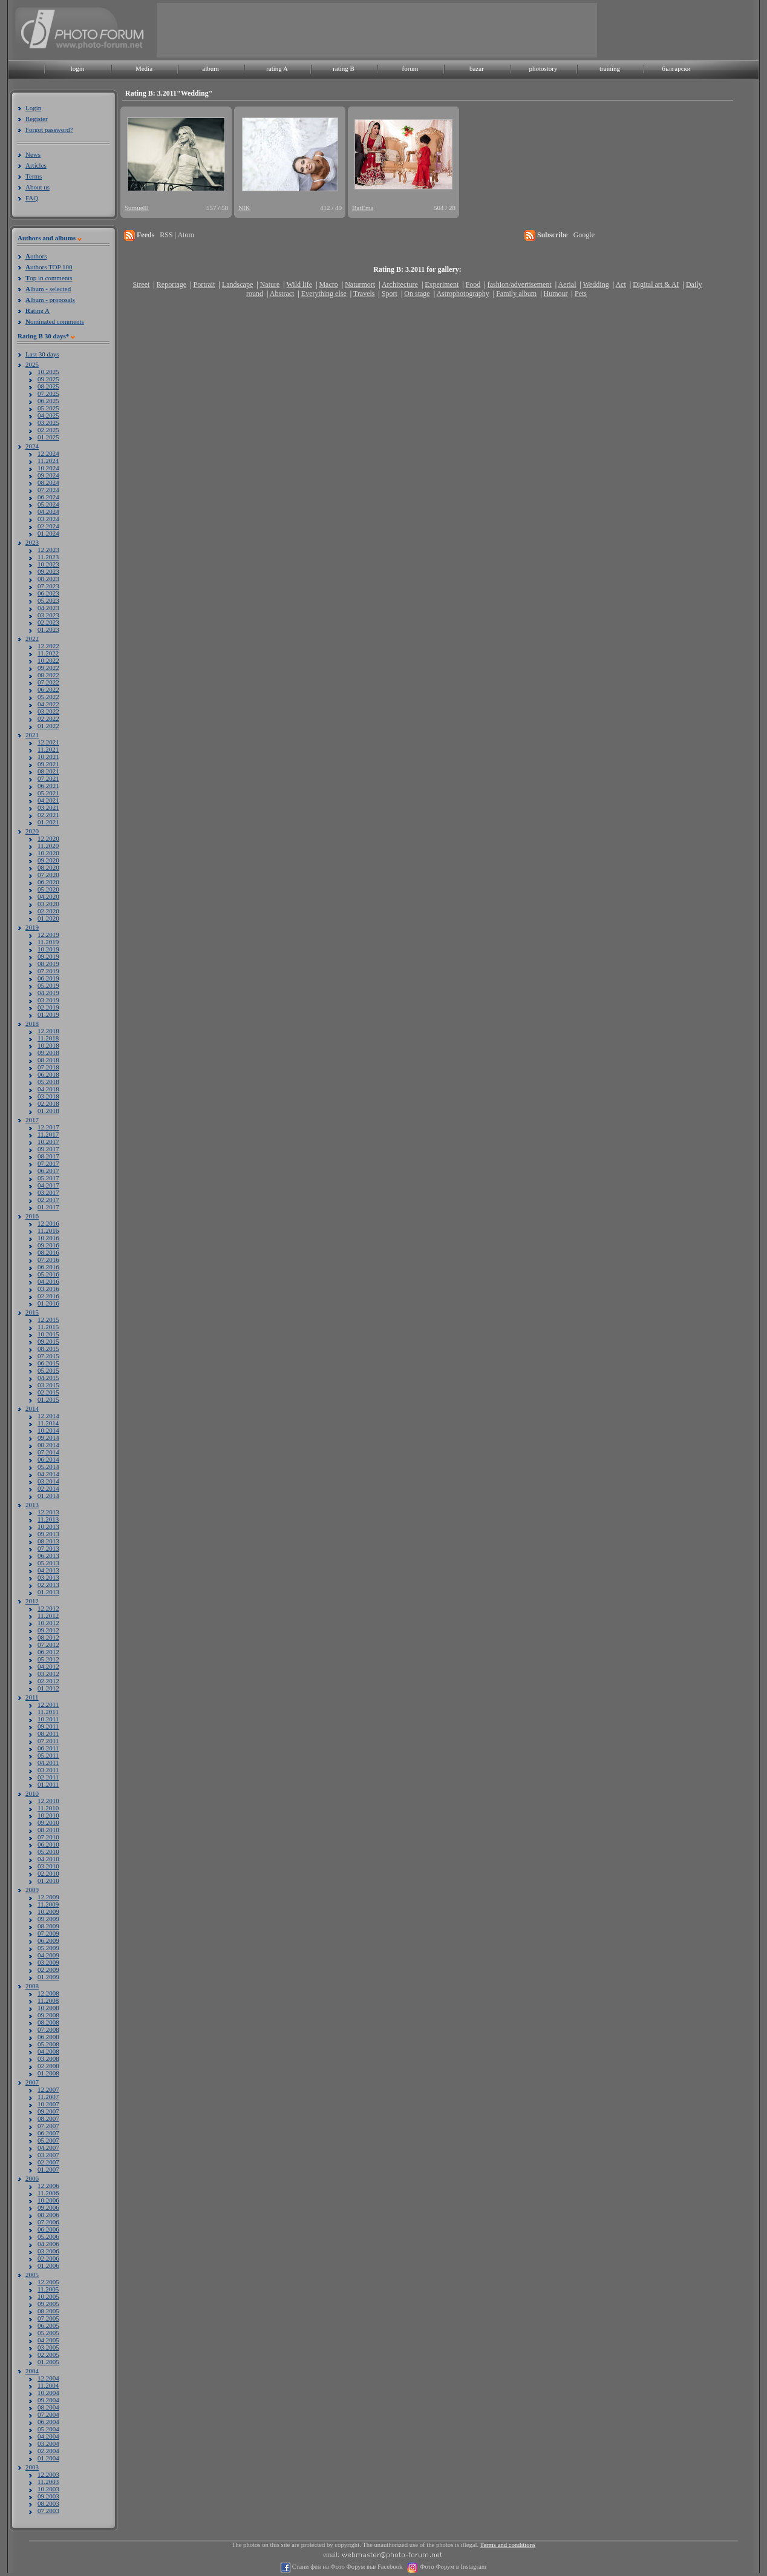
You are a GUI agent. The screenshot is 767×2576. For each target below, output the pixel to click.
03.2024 (48, 518)
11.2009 (48, 1904)
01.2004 (48, 2458)
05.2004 (48, 2429)
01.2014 (48, 1495)
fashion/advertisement (520, 284)
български (676, 68)
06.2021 (48, 785)
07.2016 (48, 1259)
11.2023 (48, 556)
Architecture (400, 284)
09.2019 (48, 956)
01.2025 (48, 437)
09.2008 (48, 2015)
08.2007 (48, 2118)
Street (140, 284)
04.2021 (48, 800)
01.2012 (48, 1688)
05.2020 (48, 889)
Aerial (567, 284)
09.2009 (48, 1918)
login (78, 68)
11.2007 (48, 2096)
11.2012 (48, 1615)
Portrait (204, 284)
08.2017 (48, 1156)
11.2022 (48, 653)
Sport (389, 293)
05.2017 (48, 1177)
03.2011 (48, 1769)
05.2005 (48, 2332)
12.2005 (48, 2281)
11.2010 (48, 1808)
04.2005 (48, 2340)
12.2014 (48, 1415)
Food (473, 284)
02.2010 (48, 1873)
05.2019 (48, 985)
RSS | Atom (177, 235)
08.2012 (48, 1637)
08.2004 (48, 2407)
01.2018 (48, 1110)
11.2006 (48, 2192)
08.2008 (48, 2022)
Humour (556, 293)
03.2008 (48, 2058)
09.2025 (48, 379)
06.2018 (48, 1074)
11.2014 (48, 1423)
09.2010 (48, 1822)
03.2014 (48, 1481)
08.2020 (48, 867)
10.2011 (48, 1719)
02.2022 (48, 718)
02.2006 (48, 2258)
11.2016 (48, 1230)
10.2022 (48, 660)
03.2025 (48, 422)
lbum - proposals (50, 299)
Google (584, 235)
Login (33, 107)
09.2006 (48, 2207)
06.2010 (48, 1844)
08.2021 (48, 771)
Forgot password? (49, 129)
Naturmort (360, 284)
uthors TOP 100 (48, 267)
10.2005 (48, 2296)
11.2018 (48, 1038)
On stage (416, 293)
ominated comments (54, 321)
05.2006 (48, 2236)
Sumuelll (137, 207)
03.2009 (48, 1962)
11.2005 (48, 2289)
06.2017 (48, 1170)
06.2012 (48, 1651)
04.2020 (48, 896)
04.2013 (48, 1570)
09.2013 (48, 1533)
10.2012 (48, 1622)
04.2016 (48, 1281)
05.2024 (48, 504)
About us (37, 187)
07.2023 (48, 586)
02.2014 (48, 1488)
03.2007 (48, 2154)
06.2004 (48, 2421)
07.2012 (48, 1644)
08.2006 (48, 2214)
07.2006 (48, 2222)
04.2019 (48, 992)
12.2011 (48, 1704)
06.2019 (48, 978)
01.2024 (48, 533)
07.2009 (48, 1933)
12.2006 (48, 2185)
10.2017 (48, 1141)
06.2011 (48, 1748)
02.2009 (48, 1969)
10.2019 (48, 949)
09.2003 (48, 2496)
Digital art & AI (656, 284)
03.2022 (48, 711)
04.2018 (48, 1088)
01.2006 (48, 2265)
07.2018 (48, 1067)
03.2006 (48, 2251)
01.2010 (48, 1880)
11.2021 (48, 749)
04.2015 (48, 1377)
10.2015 (48, 1334)
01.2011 (48, 1784)
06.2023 (48, 593)
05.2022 (48, 696)
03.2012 (48, 1673)
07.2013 (48, 1548)
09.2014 (48, 1437)
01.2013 (48, 1591)
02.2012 (48, 1680)
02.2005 (48, 2354)
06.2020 (48, 882)
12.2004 (48, 2378)
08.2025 (48, 386)
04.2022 (48, 704)
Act (620, 284)
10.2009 (48, 1911)
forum (410, 68)
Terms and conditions (508, 2545)
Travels (364, 293)
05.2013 (48, 1562)
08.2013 (48, 1541)
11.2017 (48, 1134)
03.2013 (48, 1577)
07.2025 (48, 393)
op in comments (49, 277)
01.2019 (48, 1014)
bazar (476, 68)
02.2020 (48, 911)
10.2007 (48, 2104)
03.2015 (48, 1384)
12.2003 (48, 2474)
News (33, 154)
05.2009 (48, 1947)
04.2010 (48, 1858)
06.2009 (48, 1940)
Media (143, 68)
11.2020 (48, 845)
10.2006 (48, 2200)
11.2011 (48, 1711)
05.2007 (48, 2140)
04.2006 (48, 2243)
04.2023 (48, 607)
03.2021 (48, 807)
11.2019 (48, 941)
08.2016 (48, 1252)
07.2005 (48, 2318)
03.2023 (48, 615)
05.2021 (48, 793)
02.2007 (48, 2162)
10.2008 (48, 2007)
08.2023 (48, 578)
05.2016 (48, 1274)
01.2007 (48, 2169)
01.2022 (48, 725)
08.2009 (48, 1926)
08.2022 (48, 674)
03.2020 (48, 903)
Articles (36, 165)
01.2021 (48, 822)
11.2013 (48, 1519)
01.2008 (48, 2073)
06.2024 (48, 497)
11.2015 (48, 1326)
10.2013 (48, 1526)
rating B (343, 68)
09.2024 (48, 475)
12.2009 (48, 1897)
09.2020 (48, 860)
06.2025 (48, 400)
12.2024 (48, 453)
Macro (328, 284)
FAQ (31, 198)
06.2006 (48, 2229)
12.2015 (48, 1319)
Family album (516, 293)
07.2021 (48, 778)
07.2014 (48, 1452)
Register (36, 118)
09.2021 (48, 763)
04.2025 (48, 415)
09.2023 (48, 571)
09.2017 (48, 1148)
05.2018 (48, 1081)
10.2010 (48, 1815)
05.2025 (48, 408)
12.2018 (48, 1030)
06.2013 (48, 1555)
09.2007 (48, 2111)
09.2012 (48, 1630)
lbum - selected (48, 288)
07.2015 (48, 1355)
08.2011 (48, 1733)
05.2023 (48, 600)
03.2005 (48, 2347)
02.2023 (48, 622)
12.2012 (48, 1608)
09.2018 (48, 1052)
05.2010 (48, 1851)
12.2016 (48, 1223)
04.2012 (48, 1666)
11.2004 (48, 2385)
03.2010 (48, 1866)
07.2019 (48, 970)
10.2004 (48, 2392)
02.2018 (48, 1103)
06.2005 (48, 2325)
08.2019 (48, 963)
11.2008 (48, 2000)
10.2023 (48, 564)
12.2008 (48, 1993)
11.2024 (48, 460)
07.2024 (48, 489)
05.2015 (48, 1370)
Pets (581, 293)
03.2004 (48, 2443)
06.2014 (48, 1459)
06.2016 (48, 1266)
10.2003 (48, 2488)
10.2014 (48, 1430)
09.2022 (48, 667)
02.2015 (48, 1392)
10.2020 (48, 852)
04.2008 (48, 2051)
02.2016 (48, 1296)
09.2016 (48, 1245)
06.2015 (48, 1363)
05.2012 (48, 1659)
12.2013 (48, 1512)
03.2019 (48, 1000)
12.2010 (48, 1800)
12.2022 (48, 645)
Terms (33, 176)
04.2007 (48, 2147)
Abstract (282, 293)
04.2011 (48, 1762)
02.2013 (48, 1584)
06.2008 (48, 2036)
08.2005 (48, 2311)
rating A (277, 68)
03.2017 (48, 1192)
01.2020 (48, 918)
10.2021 (48, 756)
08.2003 (48, 2503)
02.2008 (48, 2065)
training (609, 68)
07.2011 (48, 1740)
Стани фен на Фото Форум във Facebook (346, 2566)
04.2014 (48, 1473)
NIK (244, 207)
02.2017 (48, 1199)
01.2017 (48, 1207)
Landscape (237, 284)
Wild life (300, 284)
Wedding (596, 284)
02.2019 (48, 1007)
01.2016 (48, 1303)
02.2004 (48, 2450)
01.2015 (48, 1399)
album (210, 68)
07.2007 (48, 2125)
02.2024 (48, 526)
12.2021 (48, 742)
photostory (543, 68)
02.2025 (48, 429)
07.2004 (48, 2414)
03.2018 (48, 1096)
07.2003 (48, 2510)
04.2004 (48, 2436)
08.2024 (48, 482)
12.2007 (48, 2089)
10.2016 (48, 1237)
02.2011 (48, 1777)
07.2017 (48, 1163)
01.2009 (48, 1976)
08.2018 (48, 1059)
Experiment (442, 284)
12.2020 (48, 838)
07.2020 (48, 874)
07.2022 (48, 682)
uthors (36, 256)
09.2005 (48, 2303)
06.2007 (48, 2133)
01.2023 (48, 629)
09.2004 (48, 2400)
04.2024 (48, 511)
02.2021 (48, 814)
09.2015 (48, 1341)
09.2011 (48, 1726)
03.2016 (48, 1288)
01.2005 (48, 2361)
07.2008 (48, 2029)
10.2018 (48, 1045)
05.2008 (48, 2044)
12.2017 (48, 1127)
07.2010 (48, 1837)
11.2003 (48, 2481)
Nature (270, 284)
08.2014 (48, 1444)
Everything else (324, 293)
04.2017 (48, 1185)
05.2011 (48, 1755)
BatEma (362, 207)
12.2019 (48, 934)
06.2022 (48, 689)
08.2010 (48, 1829)
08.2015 (48, 1348)
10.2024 (48, 468)
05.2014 (48, 1466)
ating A (37, 310)
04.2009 (48, 1955)
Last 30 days (42, 354)
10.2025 (48, 371)
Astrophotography (462, 293)
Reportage (171, 284)
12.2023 (48, 549)
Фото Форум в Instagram (452, 2566)
